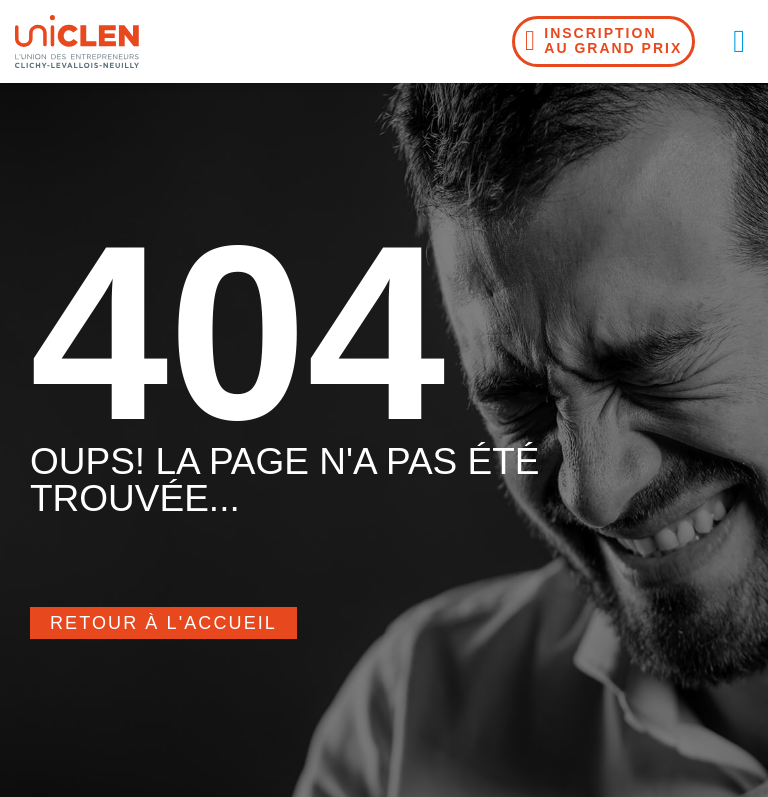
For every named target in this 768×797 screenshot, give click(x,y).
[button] (739, 41)
